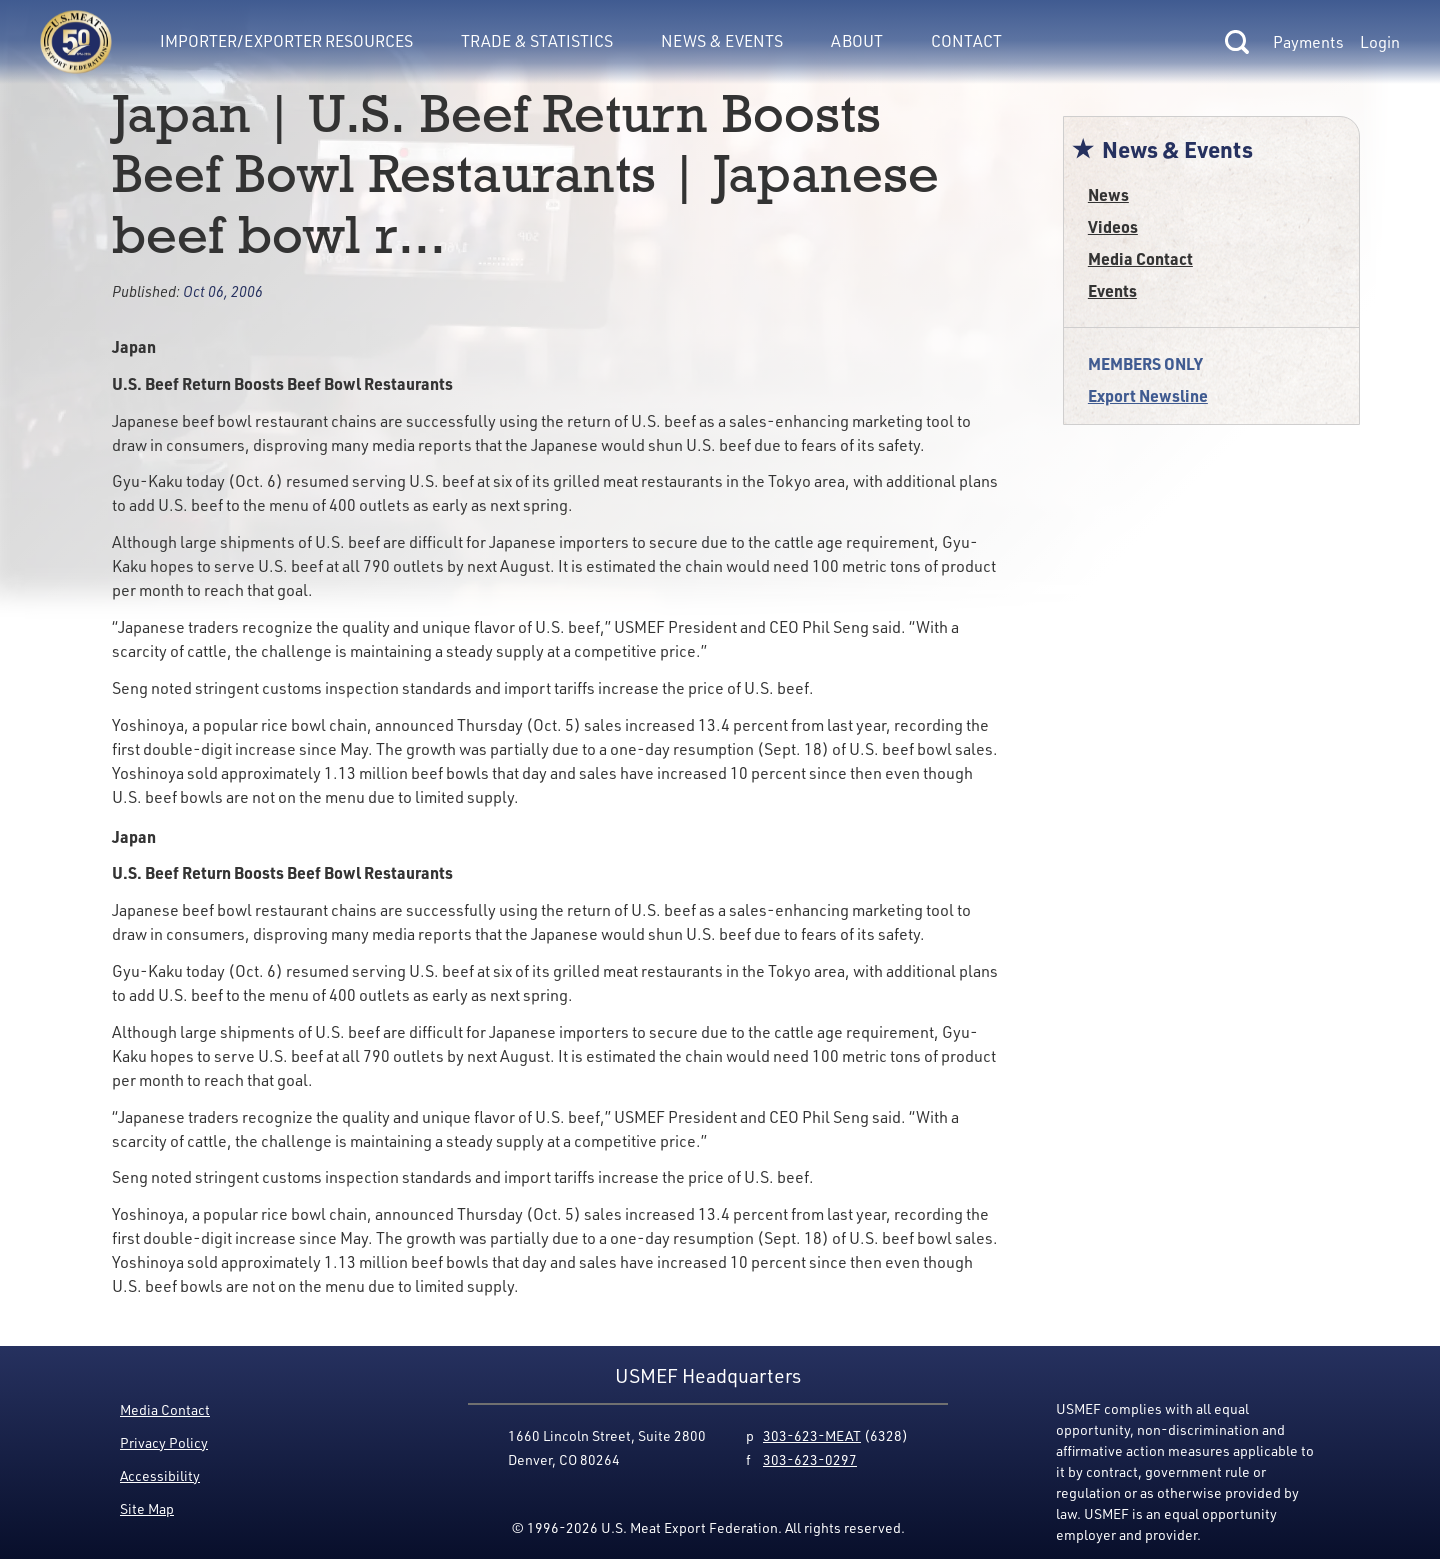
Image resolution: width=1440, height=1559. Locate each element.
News (1108, 194)
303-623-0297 (810, 1459)
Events (1112, 290)
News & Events (722, 41)
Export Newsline (1148, 395)
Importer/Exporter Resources (286, 41)
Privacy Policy (164, 1442)
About (857, 41)
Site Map (147, 1508)
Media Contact (1140, 258)
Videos (1113, 226)
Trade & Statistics (537, 41)
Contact (966, 41)
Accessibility (160, 1475)
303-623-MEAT (812, 1435)
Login (1380, 42)
